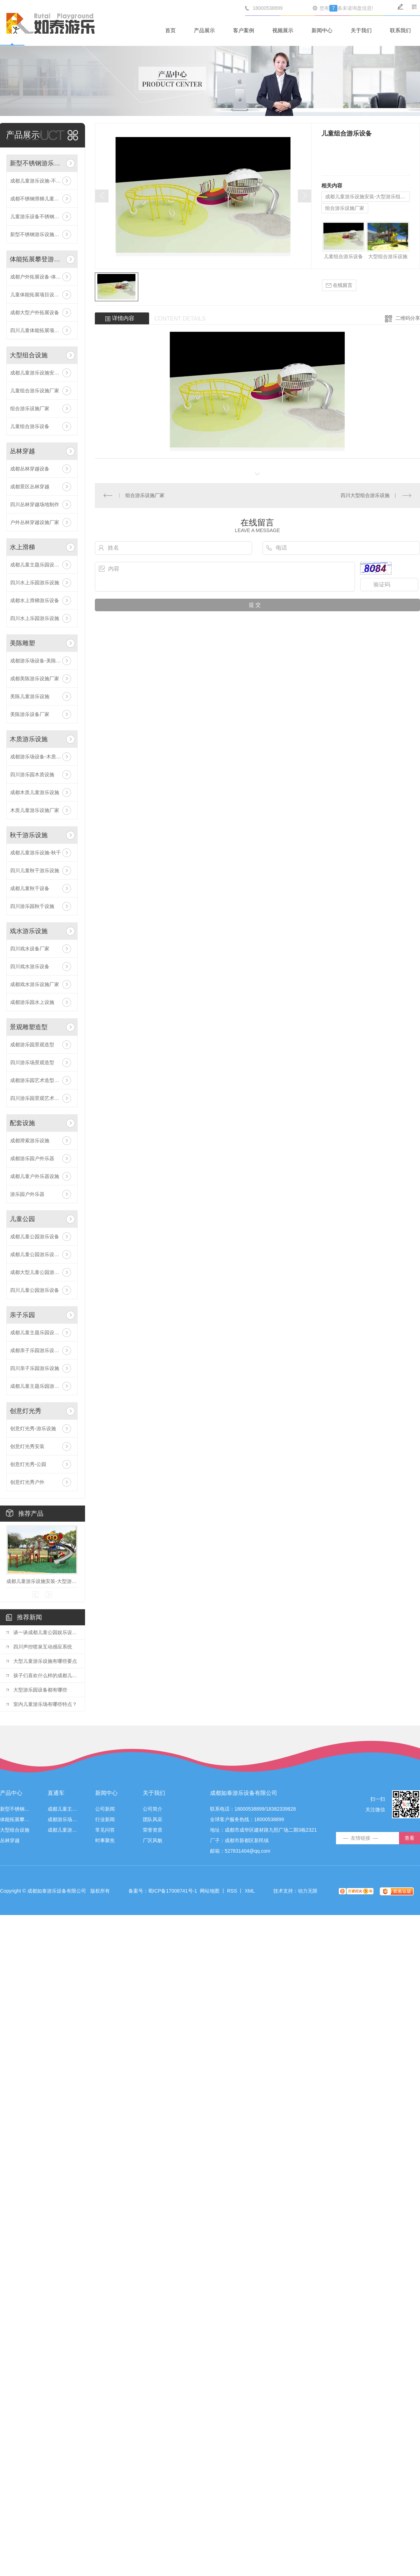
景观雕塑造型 (29, 1027)
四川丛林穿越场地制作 (34, 504)
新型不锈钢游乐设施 (36, 163)
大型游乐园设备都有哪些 (40, 1690)
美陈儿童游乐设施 (29, 696)
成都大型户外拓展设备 (34, 312)
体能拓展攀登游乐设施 (36, 259)
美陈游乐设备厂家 (29, 714)
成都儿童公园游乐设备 (34, 1236)
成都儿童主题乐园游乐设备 (39, 1386)
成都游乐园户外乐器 (32, 1158)
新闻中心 (322, 30)
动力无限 (307, 1891)
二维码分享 (408, 318)
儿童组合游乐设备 (29, 426)
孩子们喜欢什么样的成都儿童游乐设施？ (45, 1675)
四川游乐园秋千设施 (32, 906)
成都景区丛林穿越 (29, 486)
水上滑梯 (22, 547)
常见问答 (105, 1830)
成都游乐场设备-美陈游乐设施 (42, 660)
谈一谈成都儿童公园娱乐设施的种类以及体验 (45, 1632)
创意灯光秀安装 (27, 1446)
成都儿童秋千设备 (29, 888)
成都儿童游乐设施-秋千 (35, 852)
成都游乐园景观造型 (32, 1044)
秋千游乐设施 (29, 835)
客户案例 (243, 30)
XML (250, 1891)
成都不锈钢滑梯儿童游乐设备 (42, 198)
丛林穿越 (22, 451)
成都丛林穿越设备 (29, 468)
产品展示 (204, 30)
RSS (232, 1891)
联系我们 (400, 30)
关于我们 (361, 30)
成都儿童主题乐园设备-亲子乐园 (42, 1332)
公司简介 (152, 1809)
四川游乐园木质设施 (32, 774)
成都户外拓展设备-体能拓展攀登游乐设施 (42, 277)
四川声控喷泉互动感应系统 (42, 1646)
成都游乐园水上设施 (32, 1002)
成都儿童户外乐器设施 (34, 1176)
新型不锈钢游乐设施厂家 (37, 234)
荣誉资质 (152, 1830)
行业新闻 (105, 1819)
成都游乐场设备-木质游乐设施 (42, 756)
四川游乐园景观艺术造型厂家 (42, 1098)
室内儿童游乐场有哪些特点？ (45, 1704)
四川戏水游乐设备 (29, 966)
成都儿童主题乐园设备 (63, 1809)
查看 (409, 1838)
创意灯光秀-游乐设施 (33, 1428)
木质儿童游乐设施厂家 (34, 810)
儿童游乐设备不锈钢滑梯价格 (42, 216)
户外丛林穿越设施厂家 (34, 522)
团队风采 (152, 1819)
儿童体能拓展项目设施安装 (39, 294)
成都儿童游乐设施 (63, 1830)
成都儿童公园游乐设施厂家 (39, 1254)
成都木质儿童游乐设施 (34, 792)
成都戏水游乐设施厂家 (34, 984)
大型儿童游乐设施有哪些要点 (45, 1661)
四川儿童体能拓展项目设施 (39, 330)
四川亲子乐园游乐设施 (34, 1368)
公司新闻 (105, 1809)
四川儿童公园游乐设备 (34, 1290)
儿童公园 (22, 1218)
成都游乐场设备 (63, 1819)
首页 (170, 30)
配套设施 (22, 1123)
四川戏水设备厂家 (29, 948)
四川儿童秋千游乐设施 (34, 870)
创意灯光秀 (25, 1410)
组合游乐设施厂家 (29, 408)
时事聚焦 (105, 1840)
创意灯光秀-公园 (28, 1464)
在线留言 (339, 285)
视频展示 (282, 30)
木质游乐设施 (29, 739)
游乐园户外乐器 (27, 1194)
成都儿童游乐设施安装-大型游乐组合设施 (42, 373)
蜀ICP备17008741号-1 (172, 1891)
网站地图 (209, 1891)
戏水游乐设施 (29, 931)
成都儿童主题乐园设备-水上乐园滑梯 (42, 564)
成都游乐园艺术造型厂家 (37, 1080)
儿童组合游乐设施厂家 (34, 390)
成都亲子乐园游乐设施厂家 (39, 1350)
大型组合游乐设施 (387, 256)
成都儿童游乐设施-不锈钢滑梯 (42, 181)
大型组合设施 (29, 355)
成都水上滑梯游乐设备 (34, 600)
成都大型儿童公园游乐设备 (39, 1272)
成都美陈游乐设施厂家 (34, 678)
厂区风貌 (152, 1840)
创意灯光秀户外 (27, 1482)
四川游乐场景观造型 (32, 1062)
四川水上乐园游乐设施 (34, 582)
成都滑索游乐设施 (29, 1140)
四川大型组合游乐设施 (365, 495)
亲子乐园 (22, 1314)
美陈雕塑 (22, 643)
